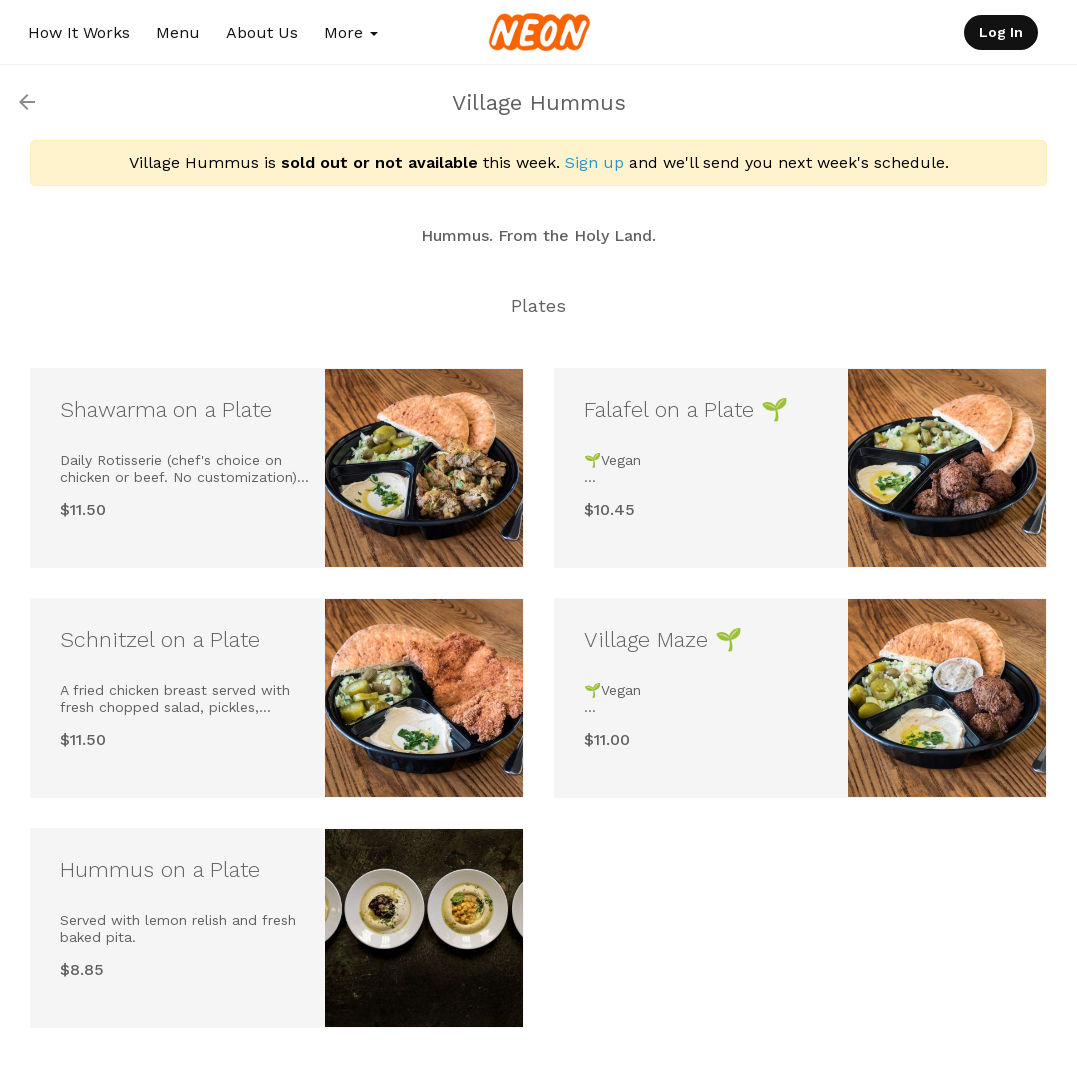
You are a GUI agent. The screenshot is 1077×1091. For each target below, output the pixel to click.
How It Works (79, 32)
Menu (178, 32)
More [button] (351, 32)
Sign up (594, 162)
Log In (1001, 32)
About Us (262, 32)
